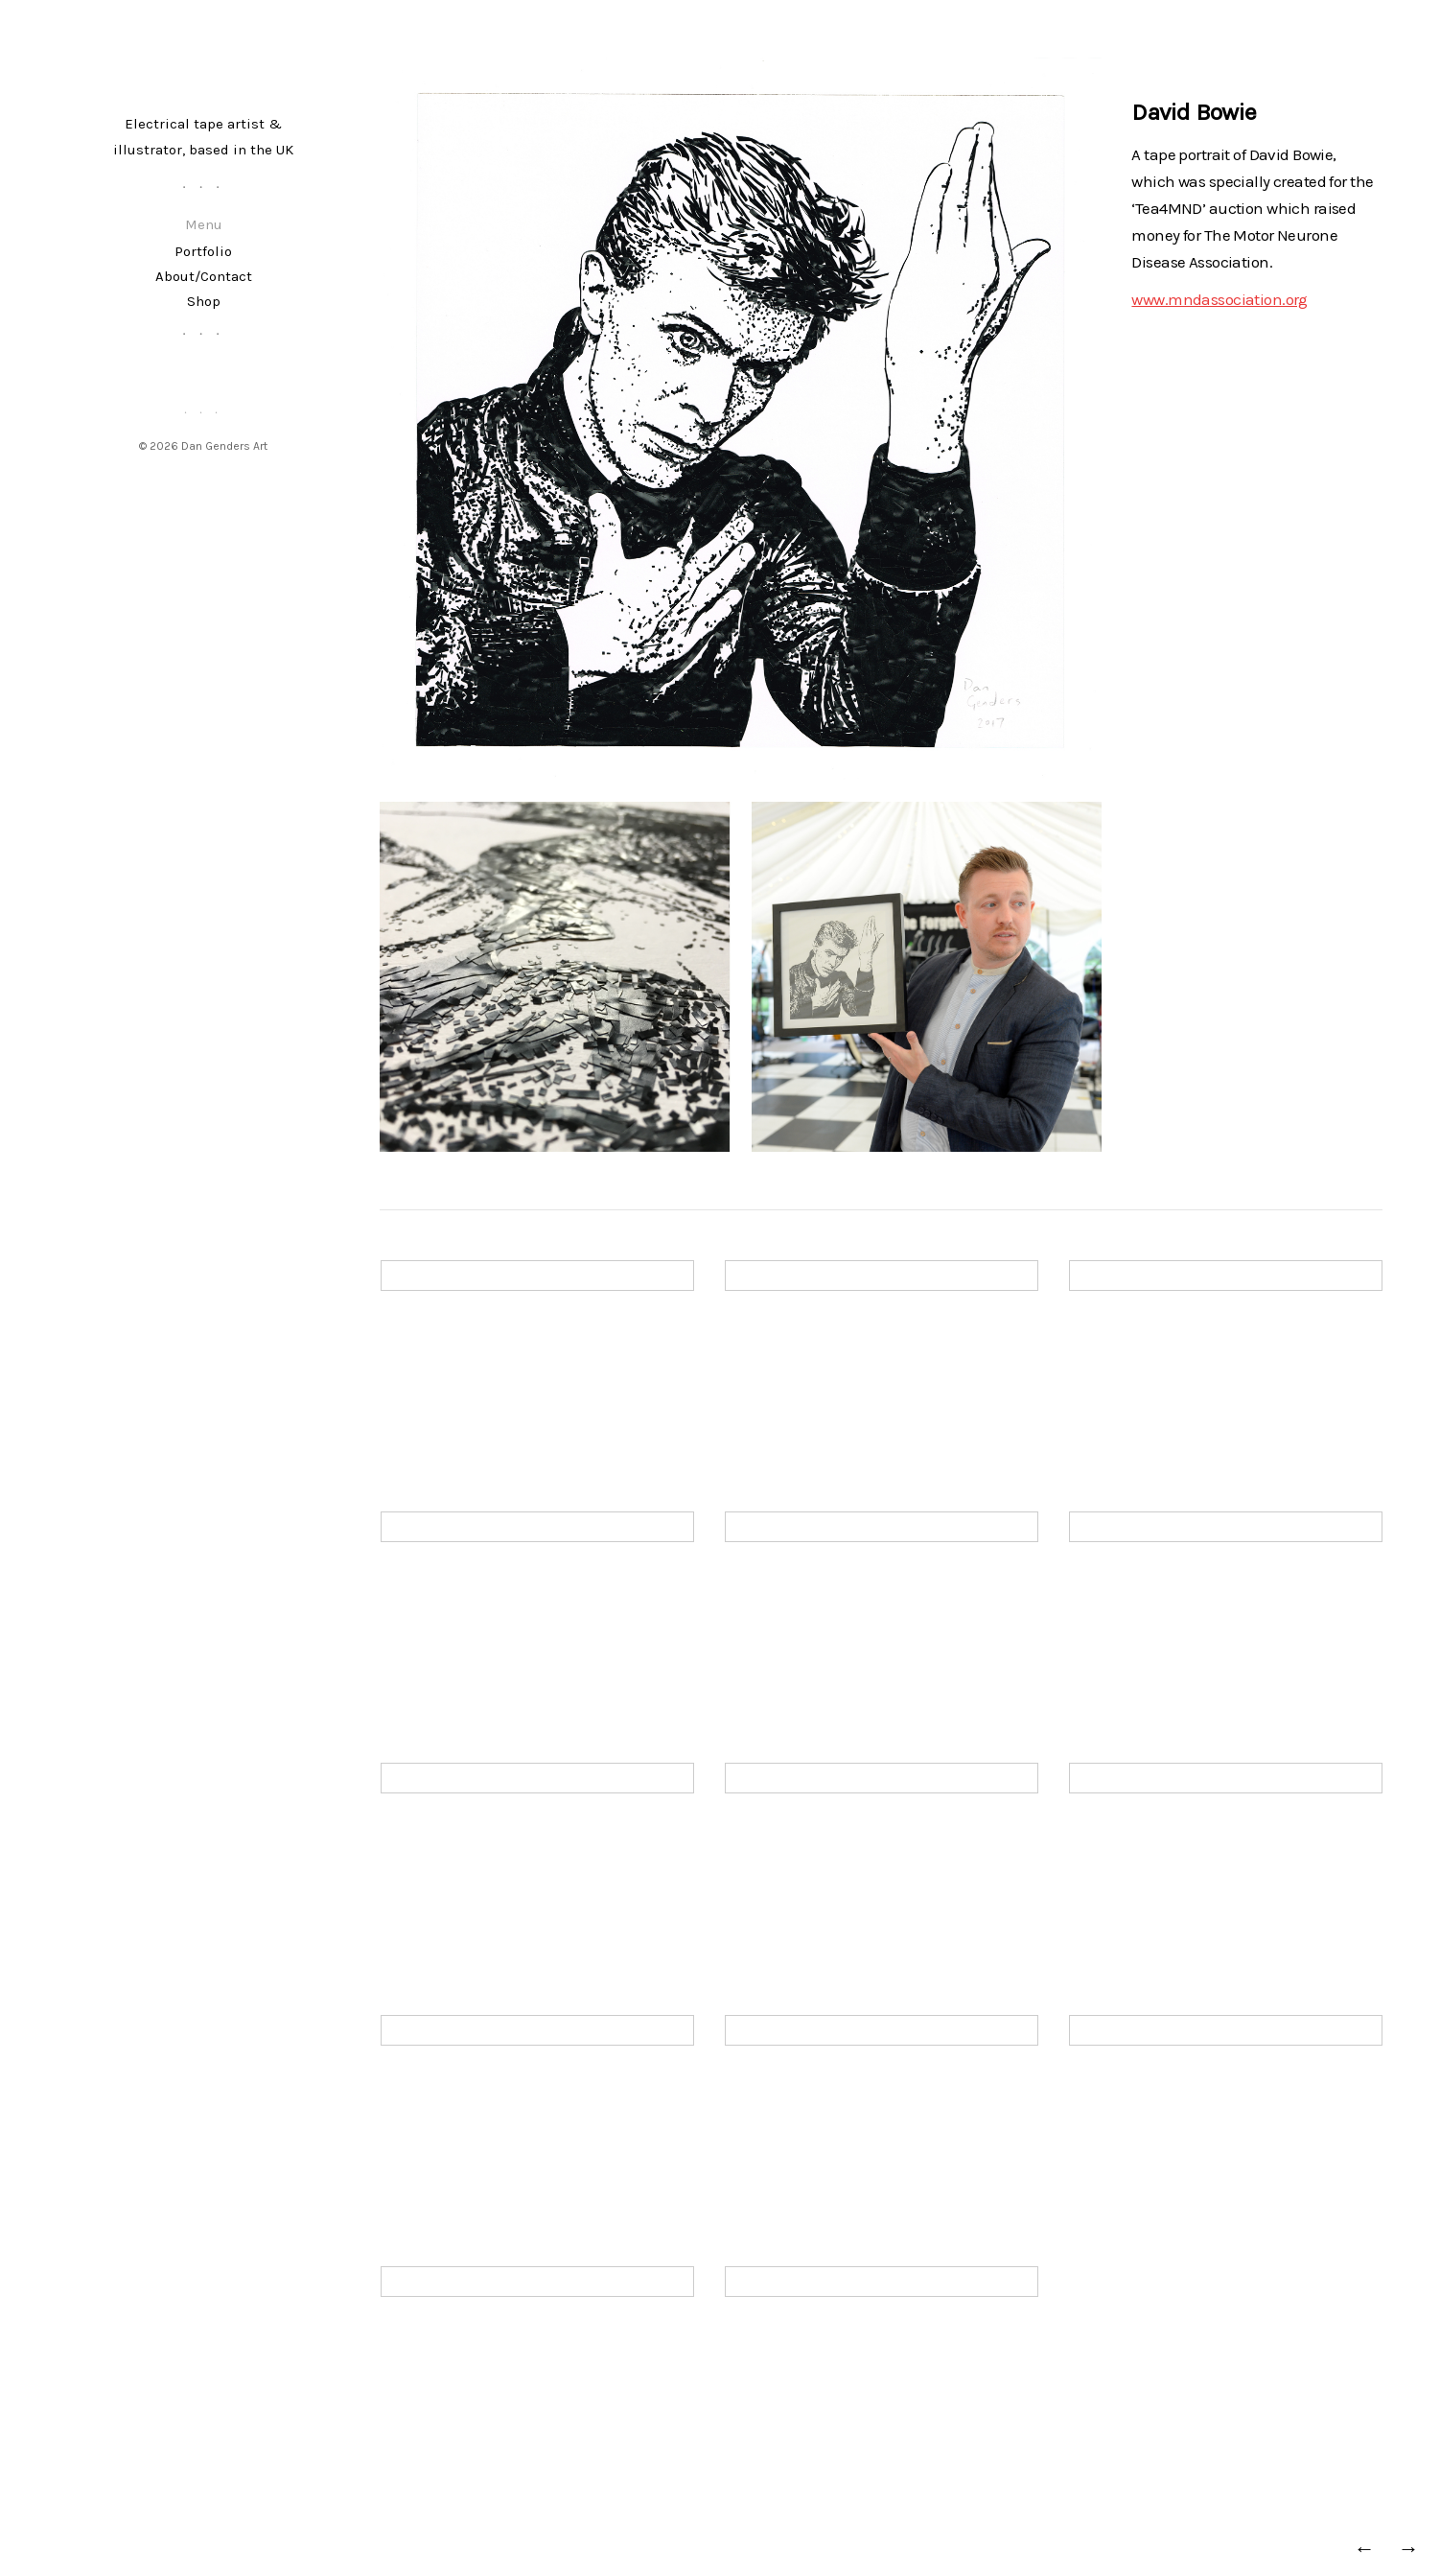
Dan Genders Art (224, 446)
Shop (204, 301)
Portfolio (203, 251)
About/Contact (203, 276)
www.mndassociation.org (1219, 299)
